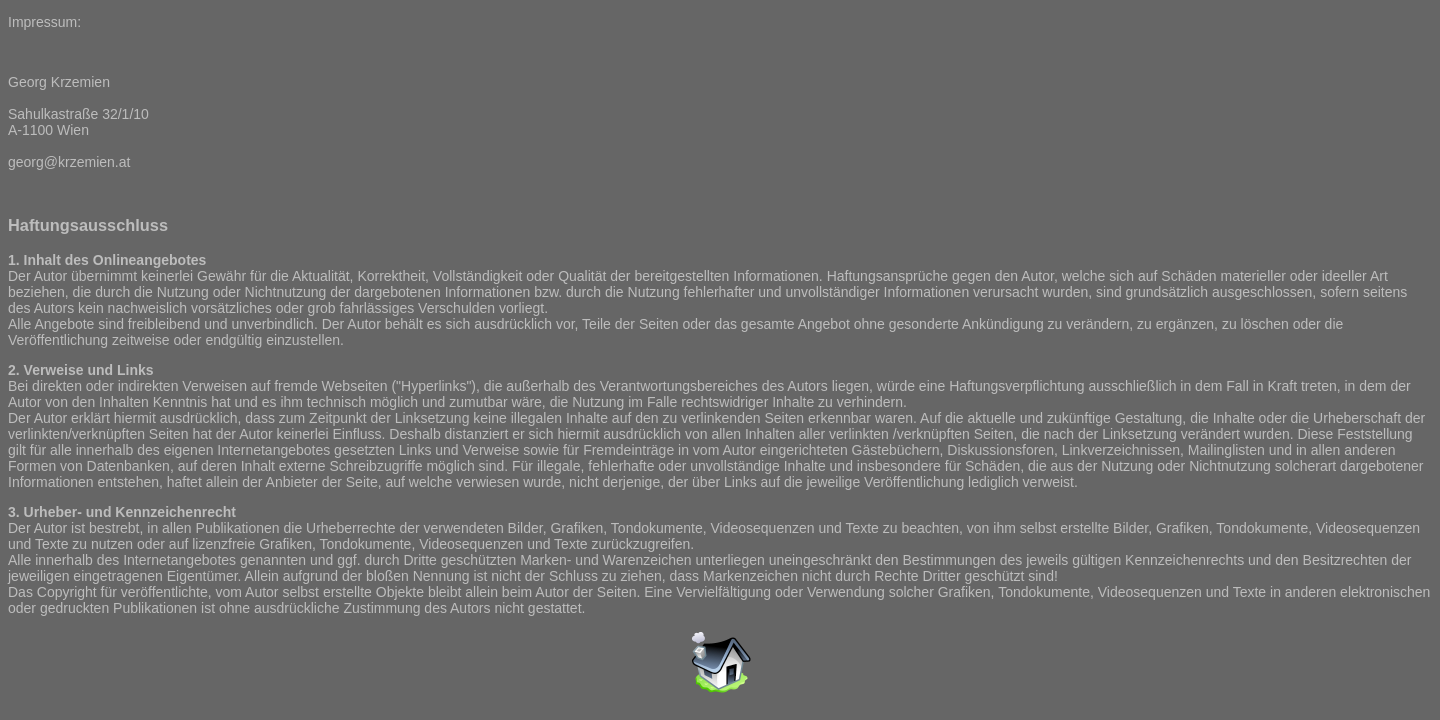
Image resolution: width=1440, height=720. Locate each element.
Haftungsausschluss (88, 225)
